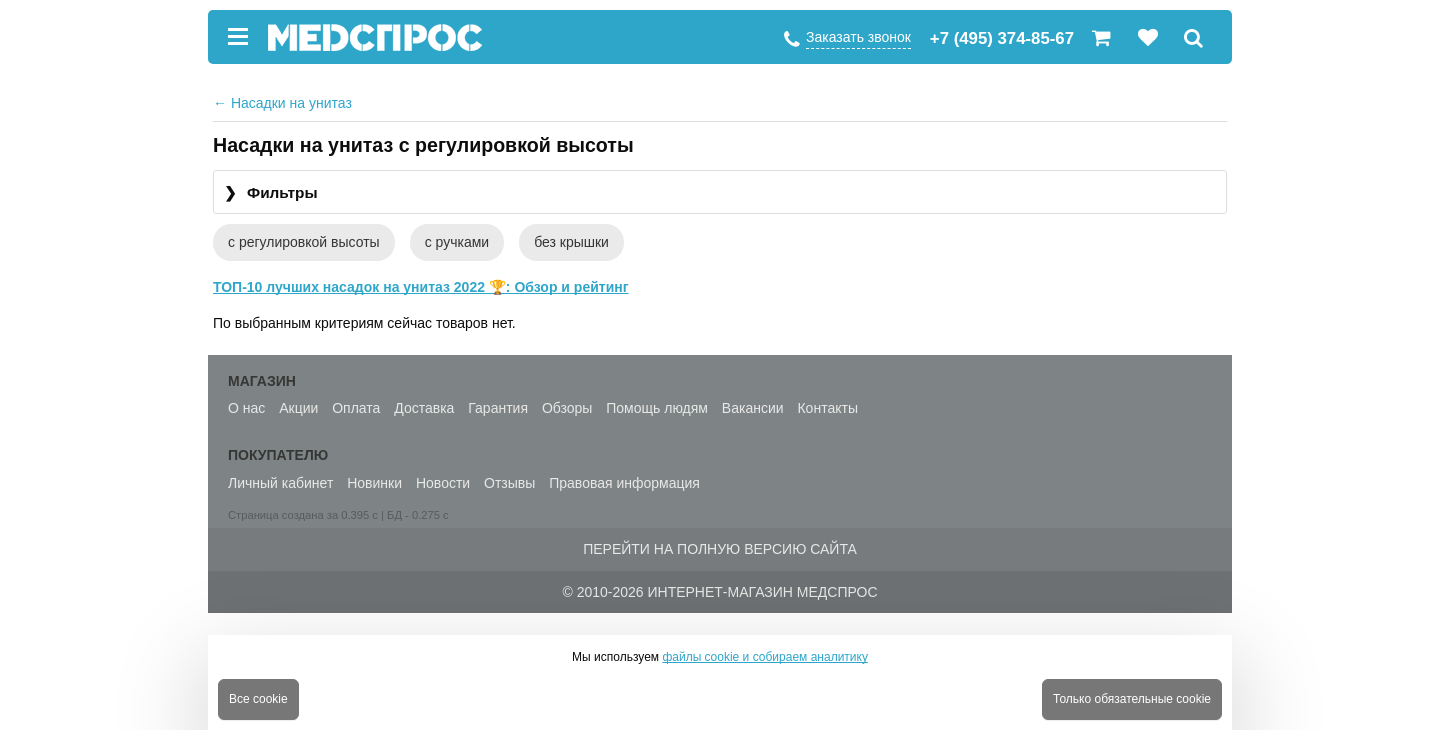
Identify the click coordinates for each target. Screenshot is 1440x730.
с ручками (457, 242)
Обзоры (567, 408)
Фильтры (271, 193)
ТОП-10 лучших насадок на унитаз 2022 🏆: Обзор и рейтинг (421, 287)
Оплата (356, 408)
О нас (246, 408)
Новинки (374, 483)
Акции (298, 408)
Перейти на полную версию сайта (720, 549)
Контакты (827, 408)
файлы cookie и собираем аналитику (765, 657)
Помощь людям (657, 408)
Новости (443, 483)
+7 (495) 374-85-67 (1002, 38)
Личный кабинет (280, 483)
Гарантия (498, 408)
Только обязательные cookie (1132, 699)
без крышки (571, 242)
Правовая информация (624, 483)
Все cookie (258, 699)
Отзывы (509, 483)
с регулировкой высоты (304, 242)
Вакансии (753, 408)
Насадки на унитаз (282, 103)
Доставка (424, 408)
